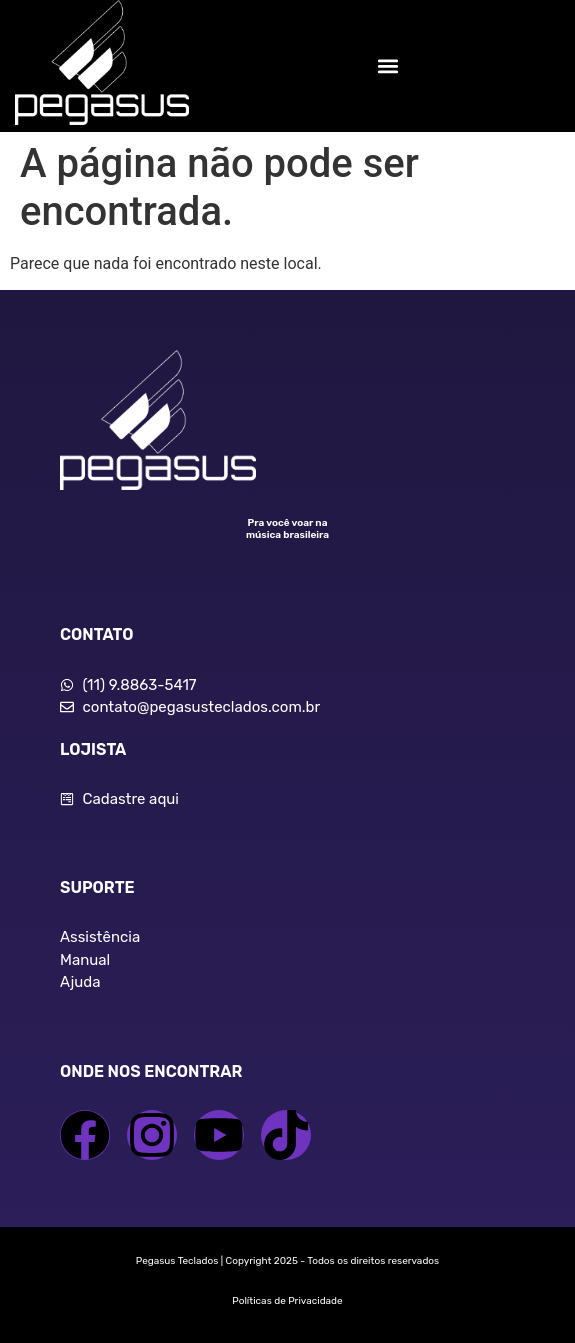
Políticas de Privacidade (287, 1301)
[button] (388, 65)
